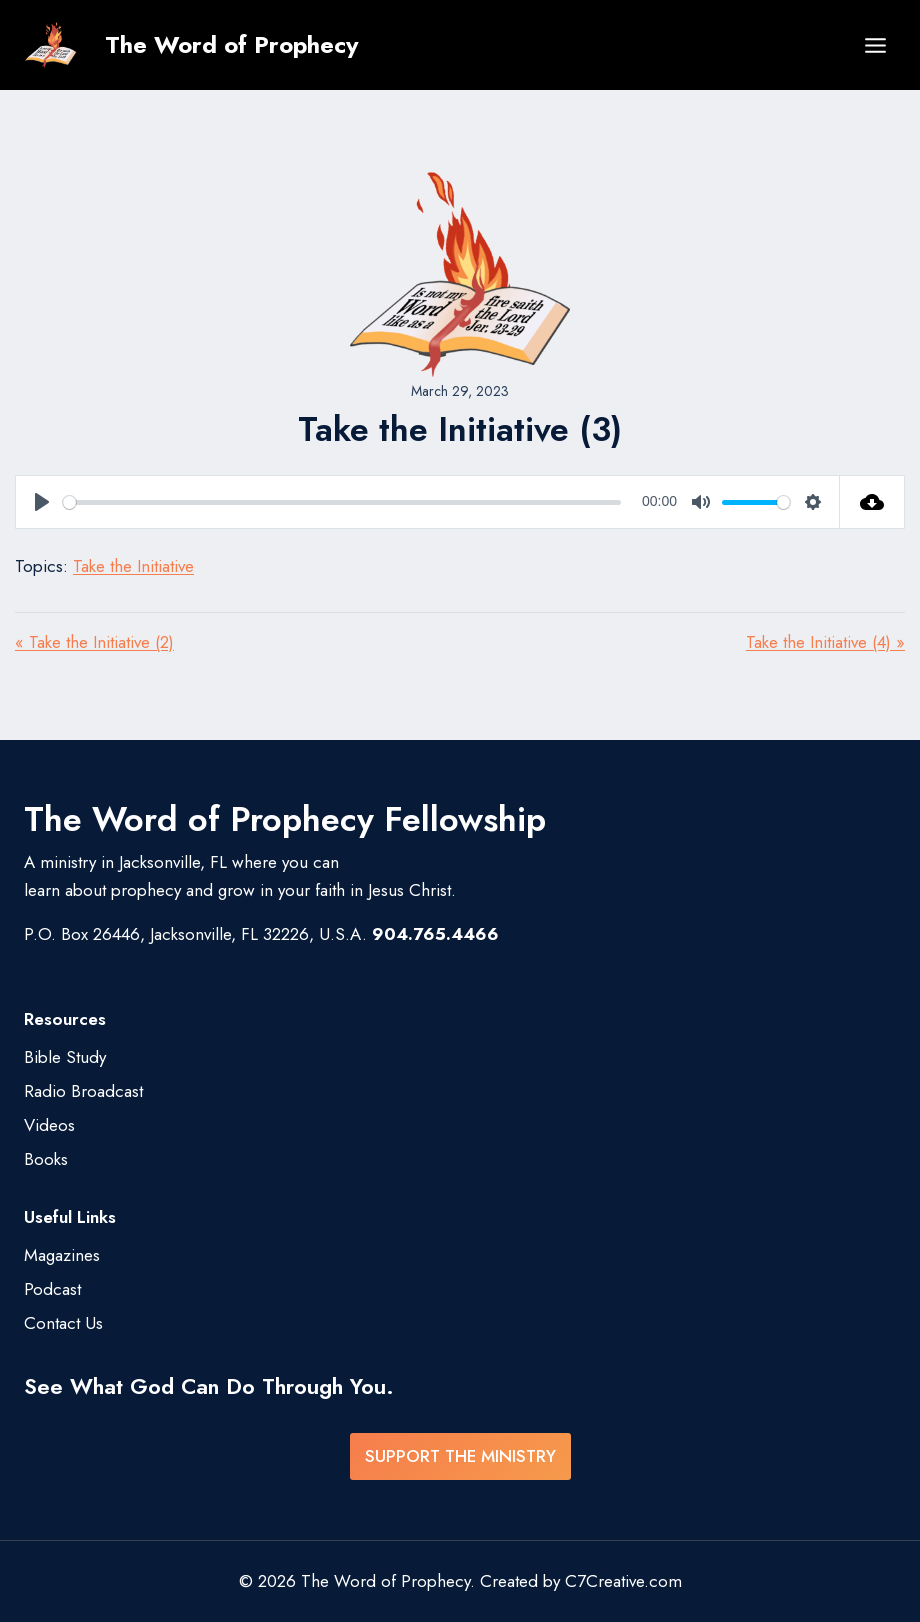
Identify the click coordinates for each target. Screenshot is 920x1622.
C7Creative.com (623, 1581)
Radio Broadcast (83, 1091)
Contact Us (63, 1323)
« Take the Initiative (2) (94, 642)
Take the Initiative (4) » (825, 642)
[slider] (342, 502)
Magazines (62, 1255)
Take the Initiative (133, 566)
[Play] (42, 502)
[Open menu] (875, 45)
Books (46, 1159)
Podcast (52, 1289)
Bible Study (65, 1057)
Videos (49, 1125)
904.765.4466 (435, 934)
